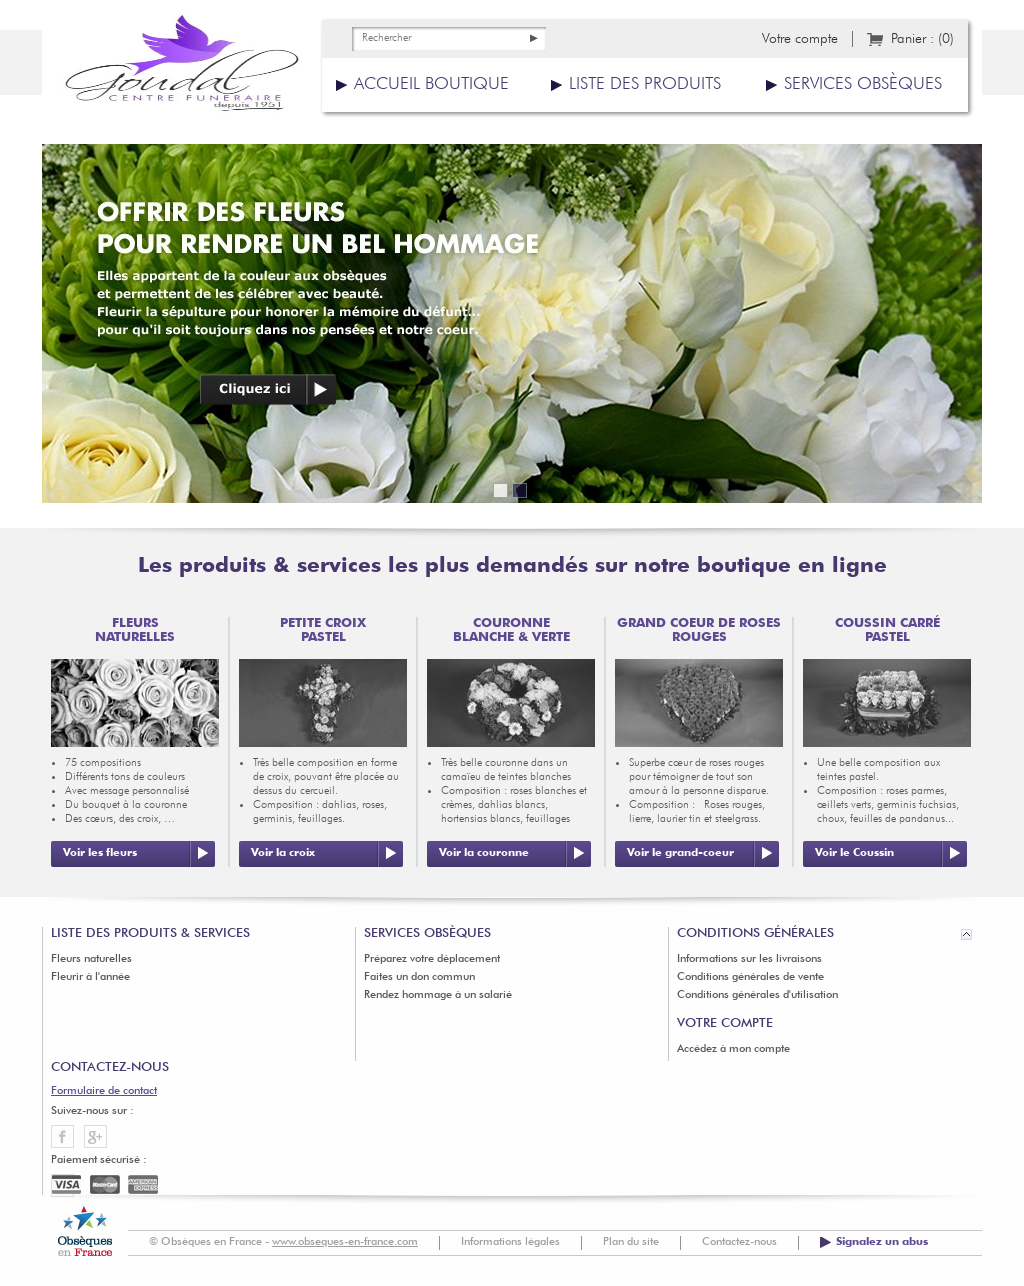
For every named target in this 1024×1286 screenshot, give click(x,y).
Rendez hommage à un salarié (438, 995)
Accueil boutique (431, 84)
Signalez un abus (882, 1242)
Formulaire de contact (104, 1091)
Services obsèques (863, 84)
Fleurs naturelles (91, 959)
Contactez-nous (739, 1242)
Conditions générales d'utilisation (757, 995)
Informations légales (510, 1242)
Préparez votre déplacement (432, 959)
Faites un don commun (419, 977)
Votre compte (800, 39)
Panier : (922, 39)
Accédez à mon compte (733, 1049)
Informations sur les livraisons (749, 959)
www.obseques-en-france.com (345, 1242)
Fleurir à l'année (90, 977)
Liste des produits (645, 84)
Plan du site (631, 1242)
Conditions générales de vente (750, 977)
